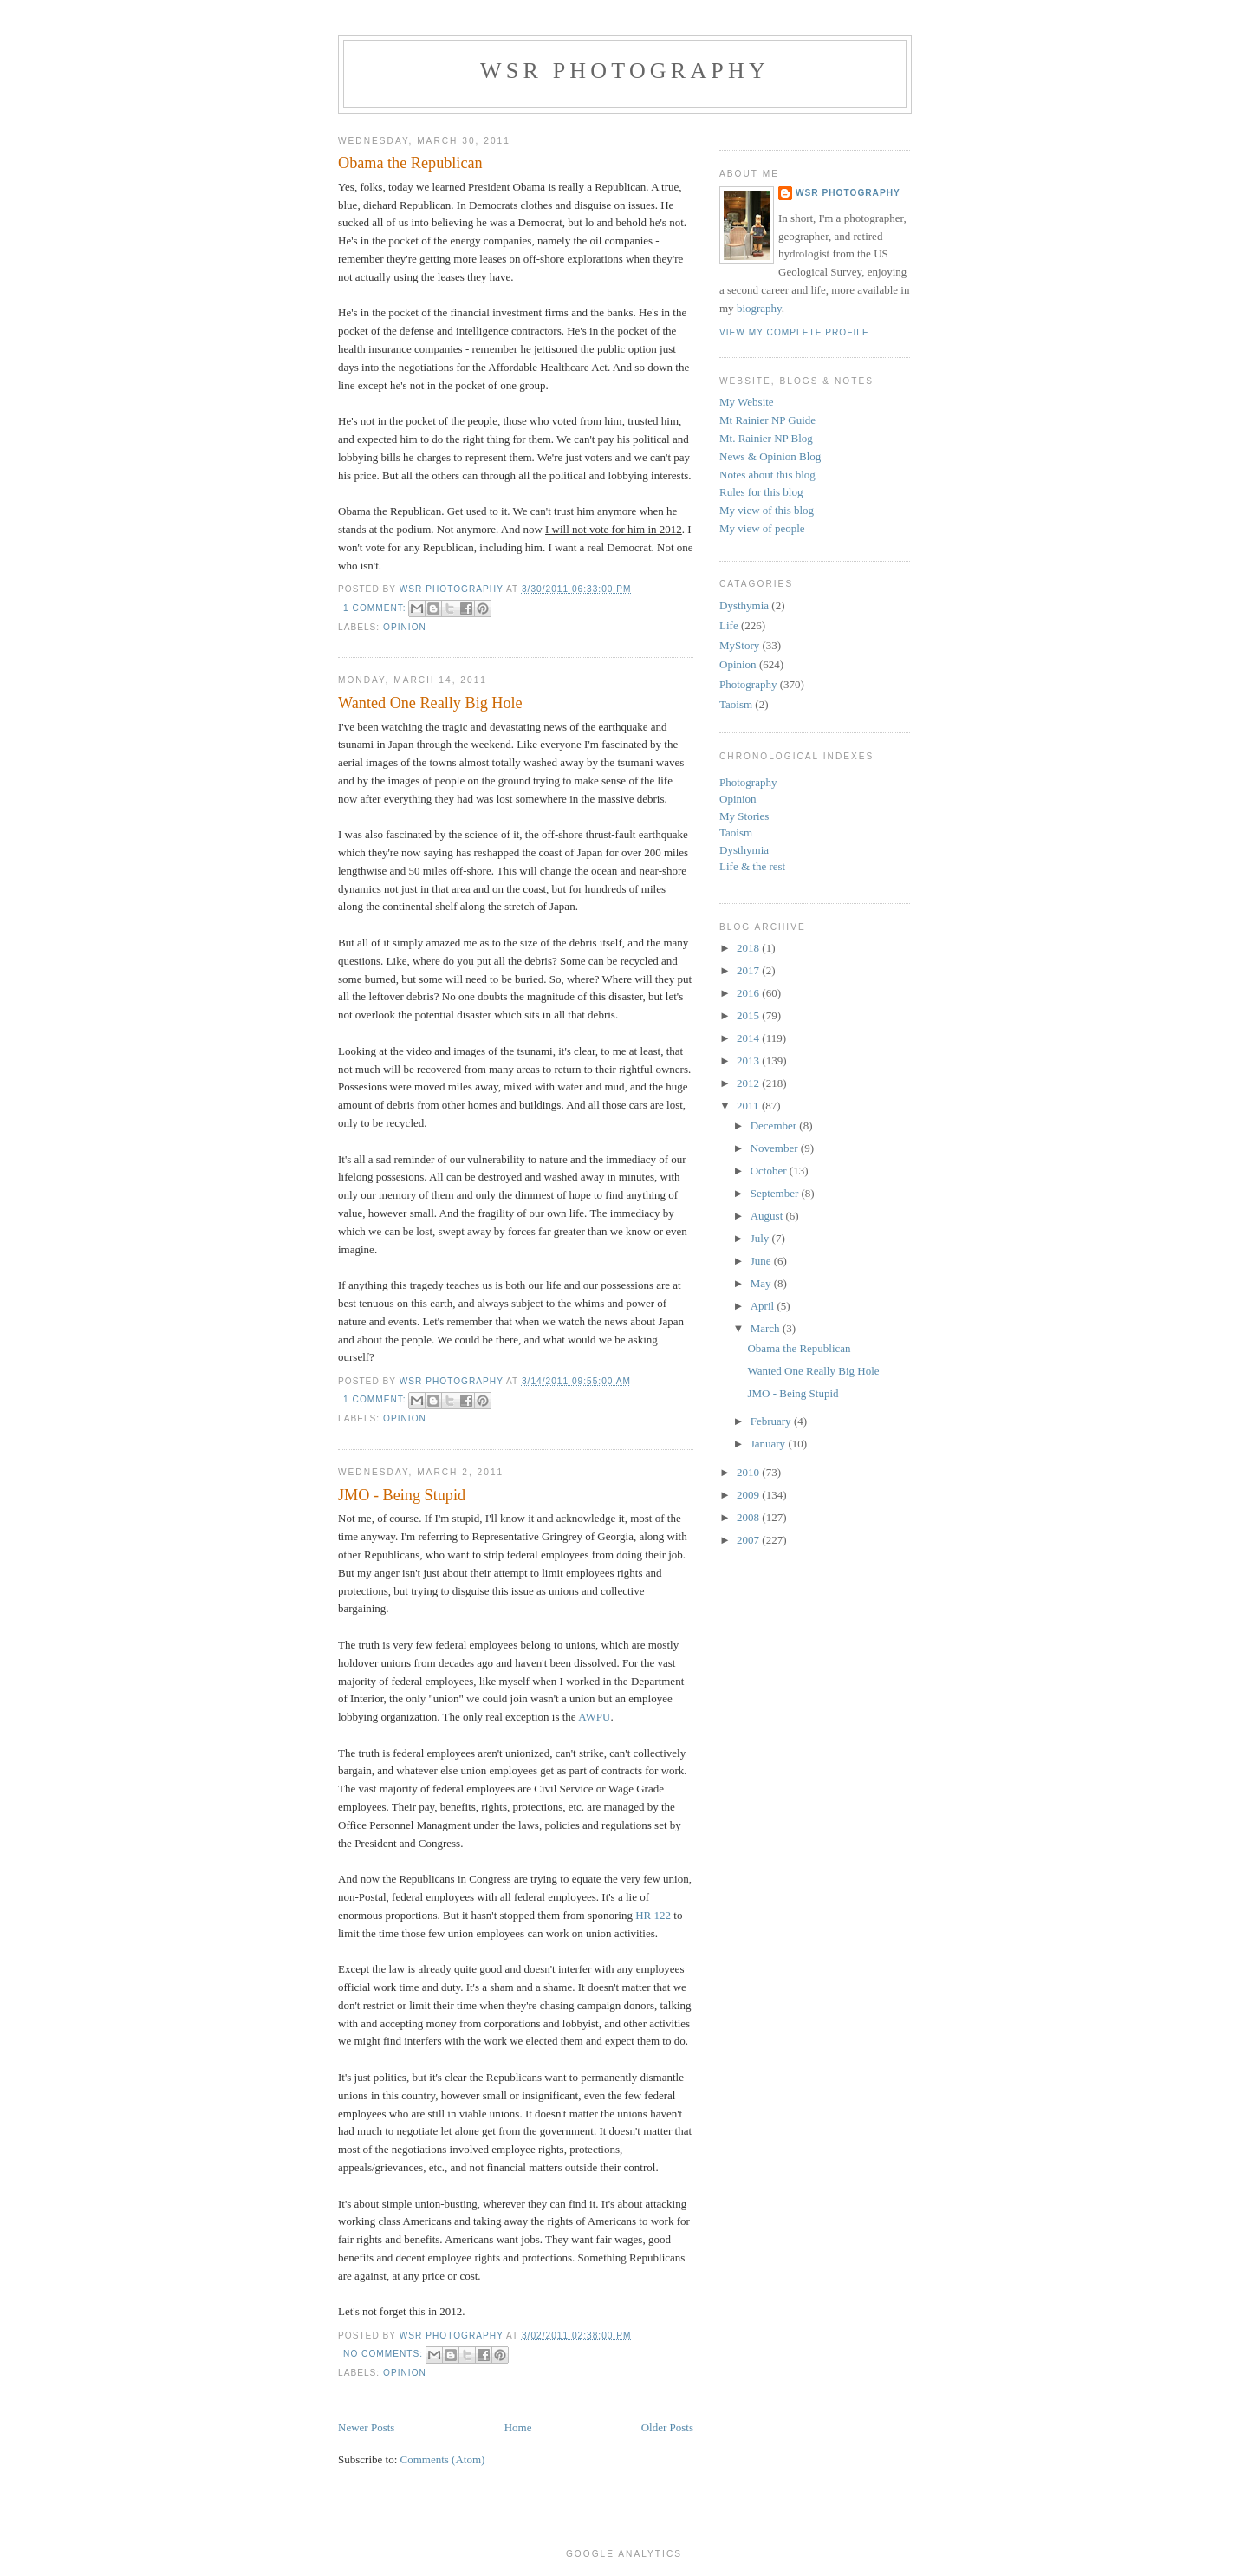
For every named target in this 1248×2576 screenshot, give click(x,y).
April (764, 1305)
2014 (749, 1037)
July (761, 1238)
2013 (749, 1060)
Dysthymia (744, 605)
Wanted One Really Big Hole (430, 703)
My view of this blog (766, 510)
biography (759, 308)
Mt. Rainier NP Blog (766, 438)
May (762, 1283)
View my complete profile (794, 332)
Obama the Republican (410, 163)
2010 (749, 1472)
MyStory (739, 645)
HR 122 (653, 1915)
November (776, 1148)
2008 (749, 1517)
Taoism (735, 704)
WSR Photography (625, 70)
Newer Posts (366, 2427)
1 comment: (376, 608)
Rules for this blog (761, 491)
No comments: (384, 2353)
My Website (746, 401)
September (776, 1193)
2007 (749, 1539)
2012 (749, 1083)
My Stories (744, 816)
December (775, 1125)
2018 (749, 947)
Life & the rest (752, 866)
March (767, 1328)
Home (518, 2427)
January (770, 1443)
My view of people (762, 528)
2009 (749, 1494)
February (772, 1421)
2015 (749, 1015)
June (762, 1260)
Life (728, 625)
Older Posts (667, 2427)
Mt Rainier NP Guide (767, 419)
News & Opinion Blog (770, 456)
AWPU (594, 1716)
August (768, 1215)
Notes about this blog (767, 474)
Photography (748, 684)
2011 (749, 1105)
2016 (749, 992)
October (770, 1170)
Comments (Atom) (442, 2459)
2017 (749, 970)
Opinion (404, 627)
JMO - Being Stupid (401, 1495)
